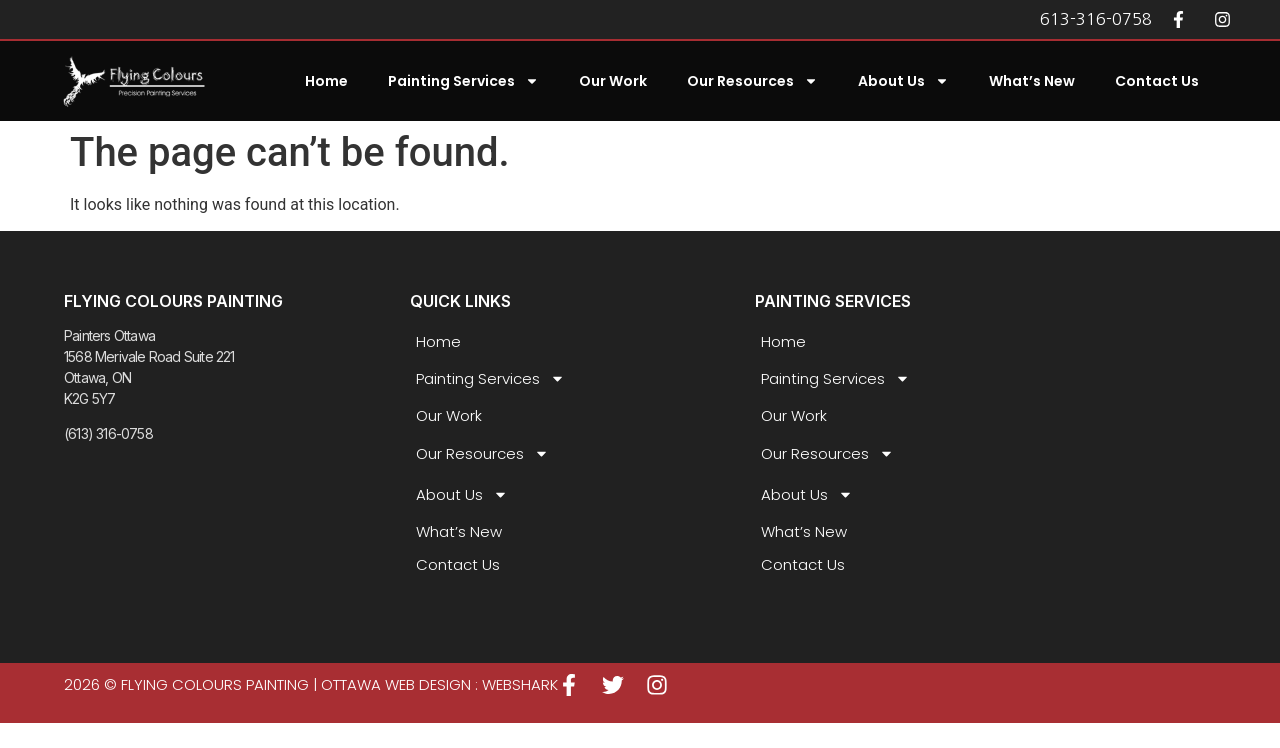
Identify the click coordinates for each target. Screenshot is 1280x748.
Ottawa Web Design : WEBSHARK (439, 684)
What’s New (1032, 81)
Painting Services (463, 81)
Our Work (613, 81)
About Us (903, 81)
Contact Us (1157, 81)
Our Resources (752, 81)
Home (326, 81)
